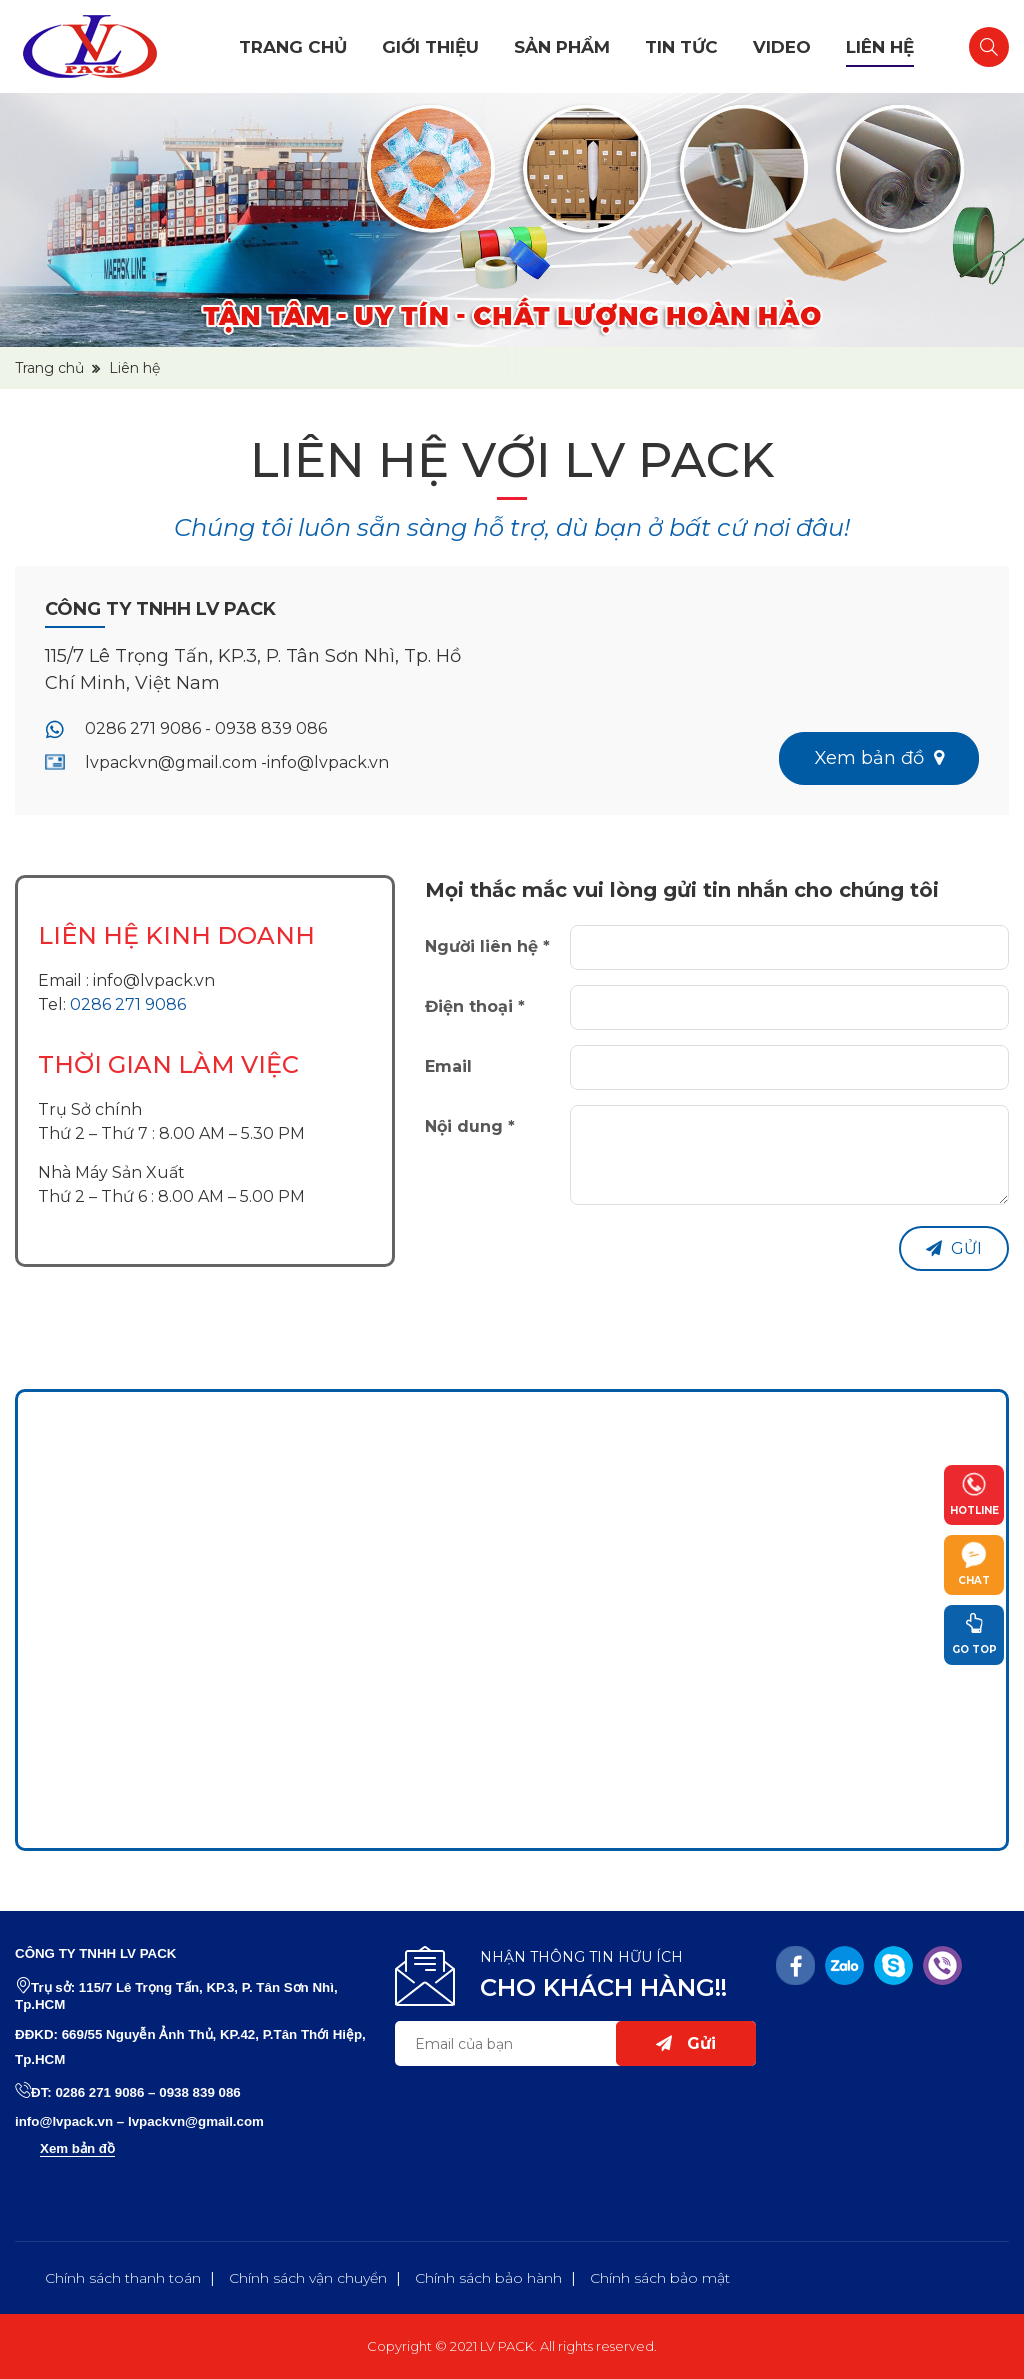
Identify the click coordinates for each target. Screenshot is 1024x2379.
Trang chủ (293, 47)
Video (782, 47)
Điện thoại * (475, 1006)
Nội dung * (470, 1126)
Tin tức (681, 47)
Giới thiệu (430, 47)
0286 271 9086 (128, 1004)
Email (448, 1066)
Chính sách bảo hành (488, 2278)
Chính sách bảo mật (660, 2278)
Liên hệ (880, 47)
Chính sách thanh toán (123, 2278)
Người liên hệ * (487, 946)
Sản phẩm (562, 47)
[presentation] (722, 1265)
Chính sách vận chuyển (308, 2278)
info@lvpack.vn (154, 980)
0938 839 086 (200, 2092)
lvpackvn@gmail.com (196, 2121)
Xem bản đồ (77, 2148)
